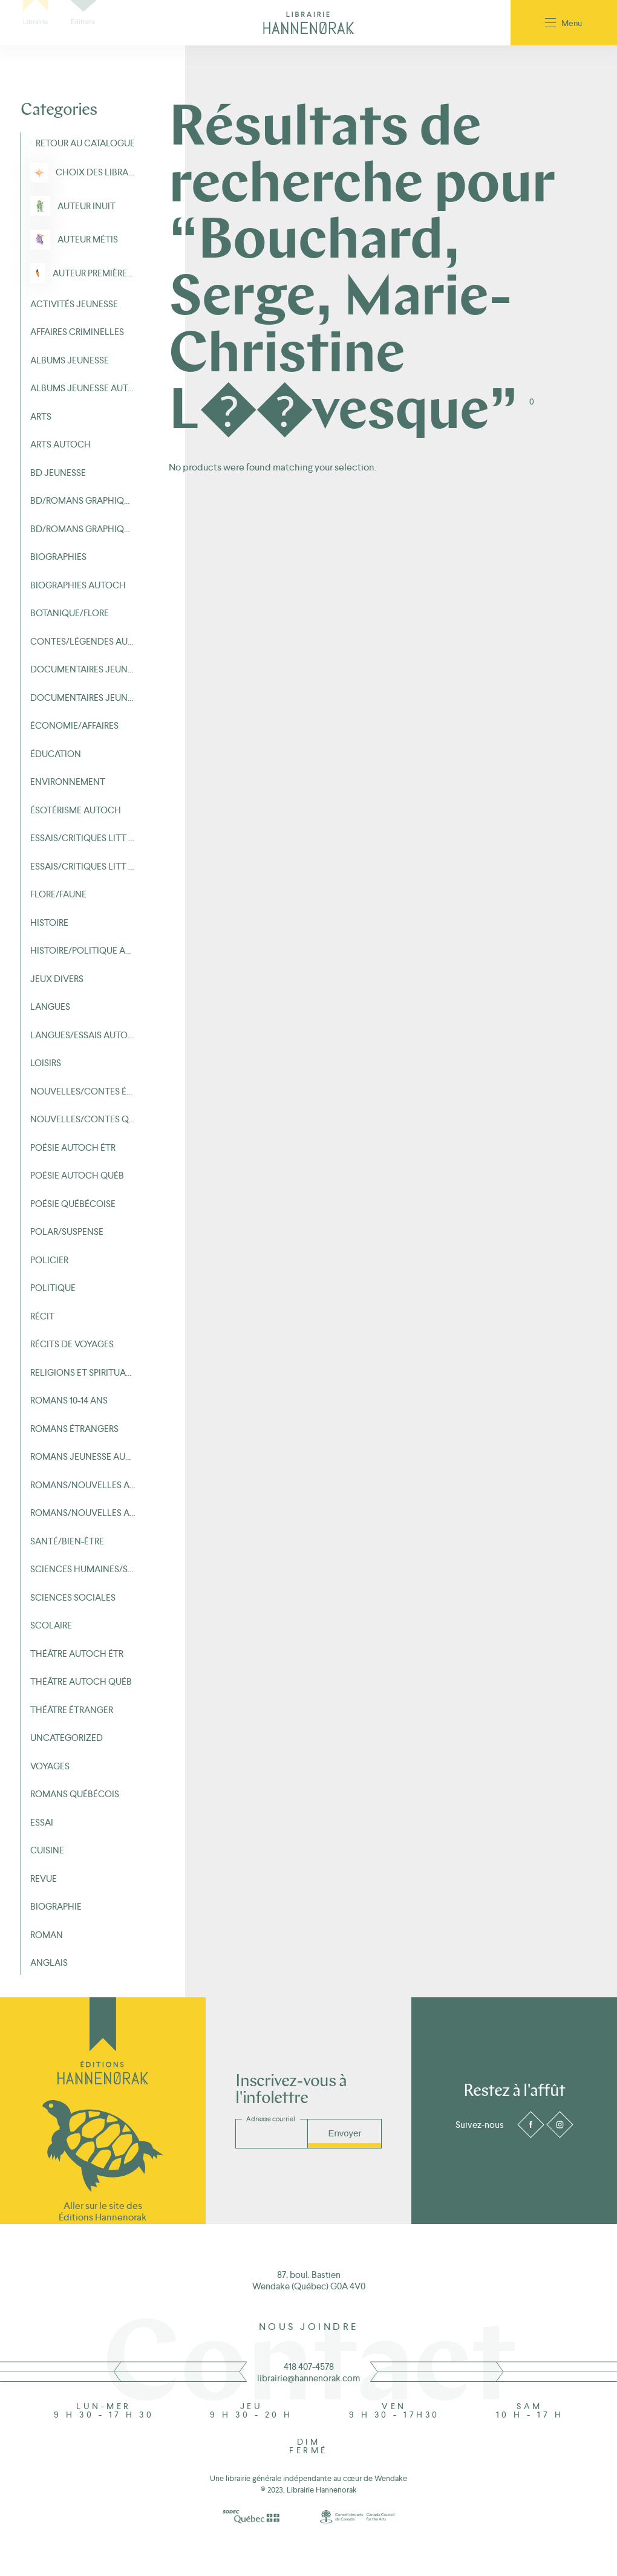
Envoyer (344, 2133)
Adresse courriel (270, 2119)
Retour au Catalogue (85, 143)
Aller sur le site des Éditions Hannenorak (102, 2211)
